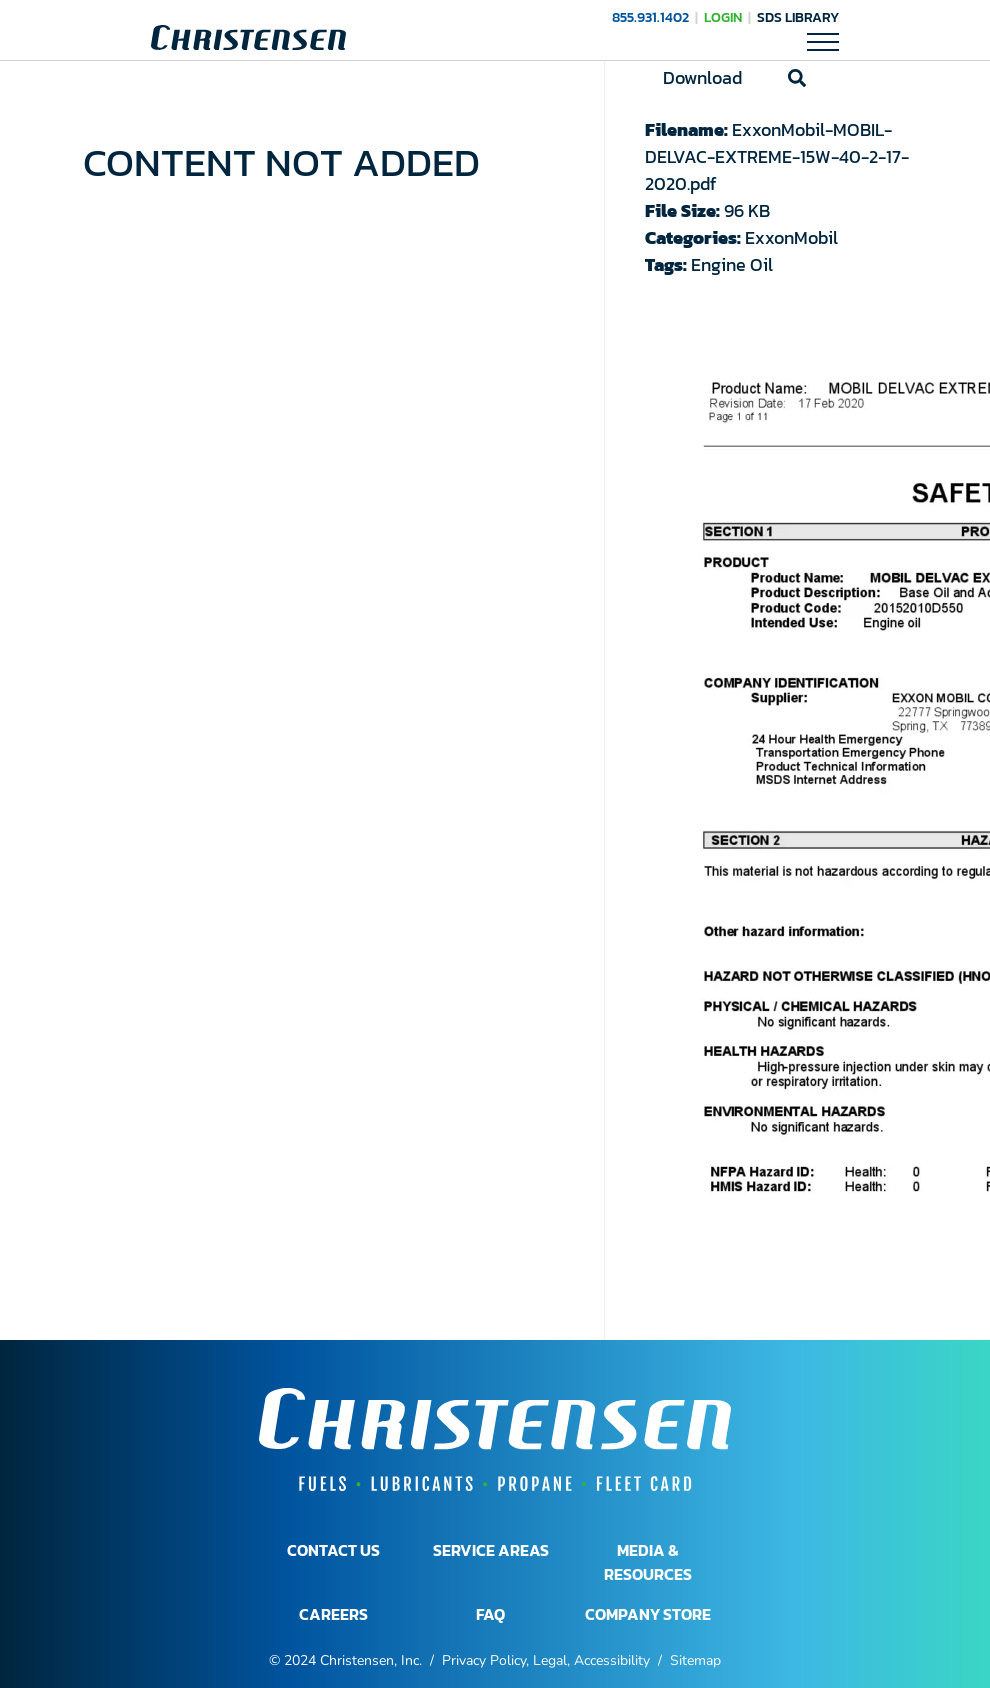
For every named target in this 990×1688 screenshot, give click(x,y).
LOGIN (723, 17)
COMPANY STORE (648, 1614)
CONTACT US (333, 1550)
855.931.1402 (650, 17)
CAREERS (333, 1614)
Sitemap (695, 1660)
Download (702, 77)
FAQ (490, 1614)
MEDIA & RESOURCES (648, 1562)
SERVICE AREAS (491, 1550)
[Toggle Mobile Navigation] (823, 41)
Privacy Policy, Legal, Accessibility (546, 1660)
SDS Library (798, 17)
